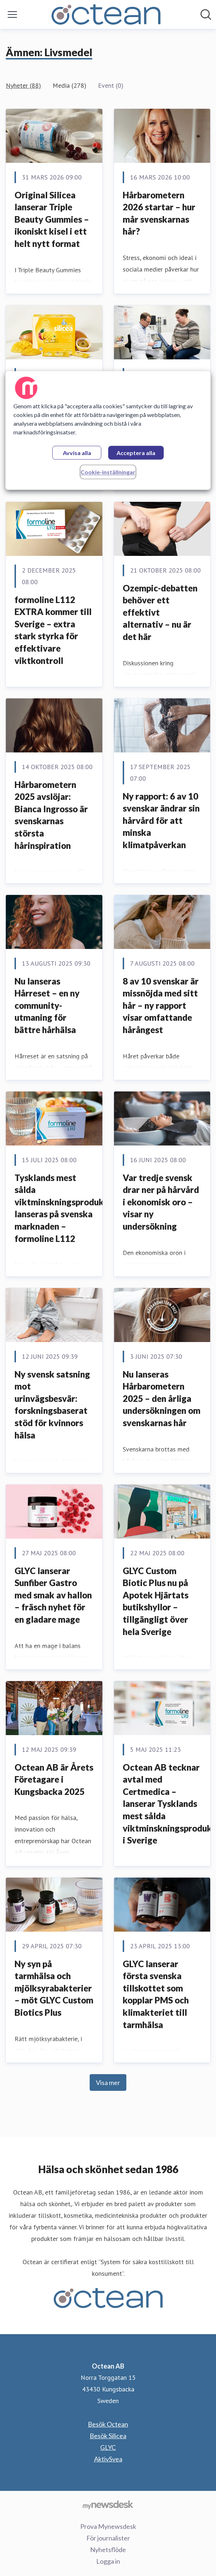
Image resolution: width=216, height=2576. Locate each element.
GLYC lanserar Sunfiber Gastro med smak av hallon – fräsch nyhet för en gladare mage (53, 1595)
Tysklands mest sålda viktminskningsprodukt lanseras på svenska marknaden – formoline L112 (61, 1208)
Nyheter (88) (23, 85)
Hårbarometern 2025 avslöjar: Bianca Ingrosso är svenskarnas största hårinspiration (51, 815)
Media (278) (69, 85)
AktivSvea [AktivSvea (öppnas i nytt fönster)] (108, 2459)
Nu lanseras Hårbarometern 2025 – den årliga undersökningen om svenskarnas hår (161, 1398)
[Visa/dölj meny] (12, 14)
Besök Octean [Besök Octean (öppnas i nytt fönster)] (108, 2424)
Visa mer (108, 2082)
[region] (108, 430)
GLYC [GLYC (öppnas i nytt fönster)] (108, 2447)
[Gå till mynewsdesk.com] (108, 2504)
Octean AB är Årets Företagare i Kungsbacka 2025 (54, 1779)
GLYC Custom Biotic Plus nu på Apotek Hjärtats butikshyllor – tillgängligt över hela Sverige (155, 1601)
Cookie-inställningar (108, 471)
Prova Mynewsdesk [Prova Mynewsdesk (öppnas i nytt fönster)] (108, 2526)
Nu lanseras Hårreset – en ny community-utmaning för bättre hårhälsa (47, 1005)
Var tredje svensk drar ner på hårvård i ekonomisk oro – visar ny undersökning (161, 1201)
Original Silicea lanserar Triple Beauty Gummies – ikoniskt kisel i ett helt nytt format (52, 219)
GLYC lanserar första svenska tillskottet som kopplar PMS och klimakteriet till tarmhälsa (156, 1994)
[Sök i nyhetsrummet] (206, 14)
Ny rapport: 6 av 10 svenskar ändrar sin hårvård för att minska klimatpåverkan (161, 820)
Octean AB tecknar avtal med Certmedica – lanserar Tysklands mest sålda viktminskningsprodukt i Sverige (169, 1804)
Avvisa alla (77, 452)
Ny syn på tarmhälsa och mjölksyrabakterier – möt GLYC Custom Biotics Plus (54, 1988)
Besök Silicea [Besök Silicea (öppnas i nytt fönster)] (108, 2436)
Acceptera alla (136, 452)
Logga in (108, 2561)
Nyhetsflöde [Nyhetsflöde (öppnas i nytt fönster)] (108, 2550)
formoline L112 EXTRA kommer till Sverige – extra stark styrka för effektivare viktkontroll (53, 630)
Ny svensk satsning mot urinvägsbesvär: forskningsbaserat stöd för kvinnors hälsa (52, 1404)
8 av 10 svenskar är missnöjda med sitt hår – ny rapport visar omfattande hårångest (161, 1005)
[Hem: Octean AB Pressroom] (106, 14)
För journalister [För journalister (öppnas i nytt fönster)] (108, 2538)
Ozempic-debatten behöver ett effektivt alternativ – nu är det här (160, 612)
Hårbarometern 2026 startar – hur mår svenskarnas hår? (159, 213)
